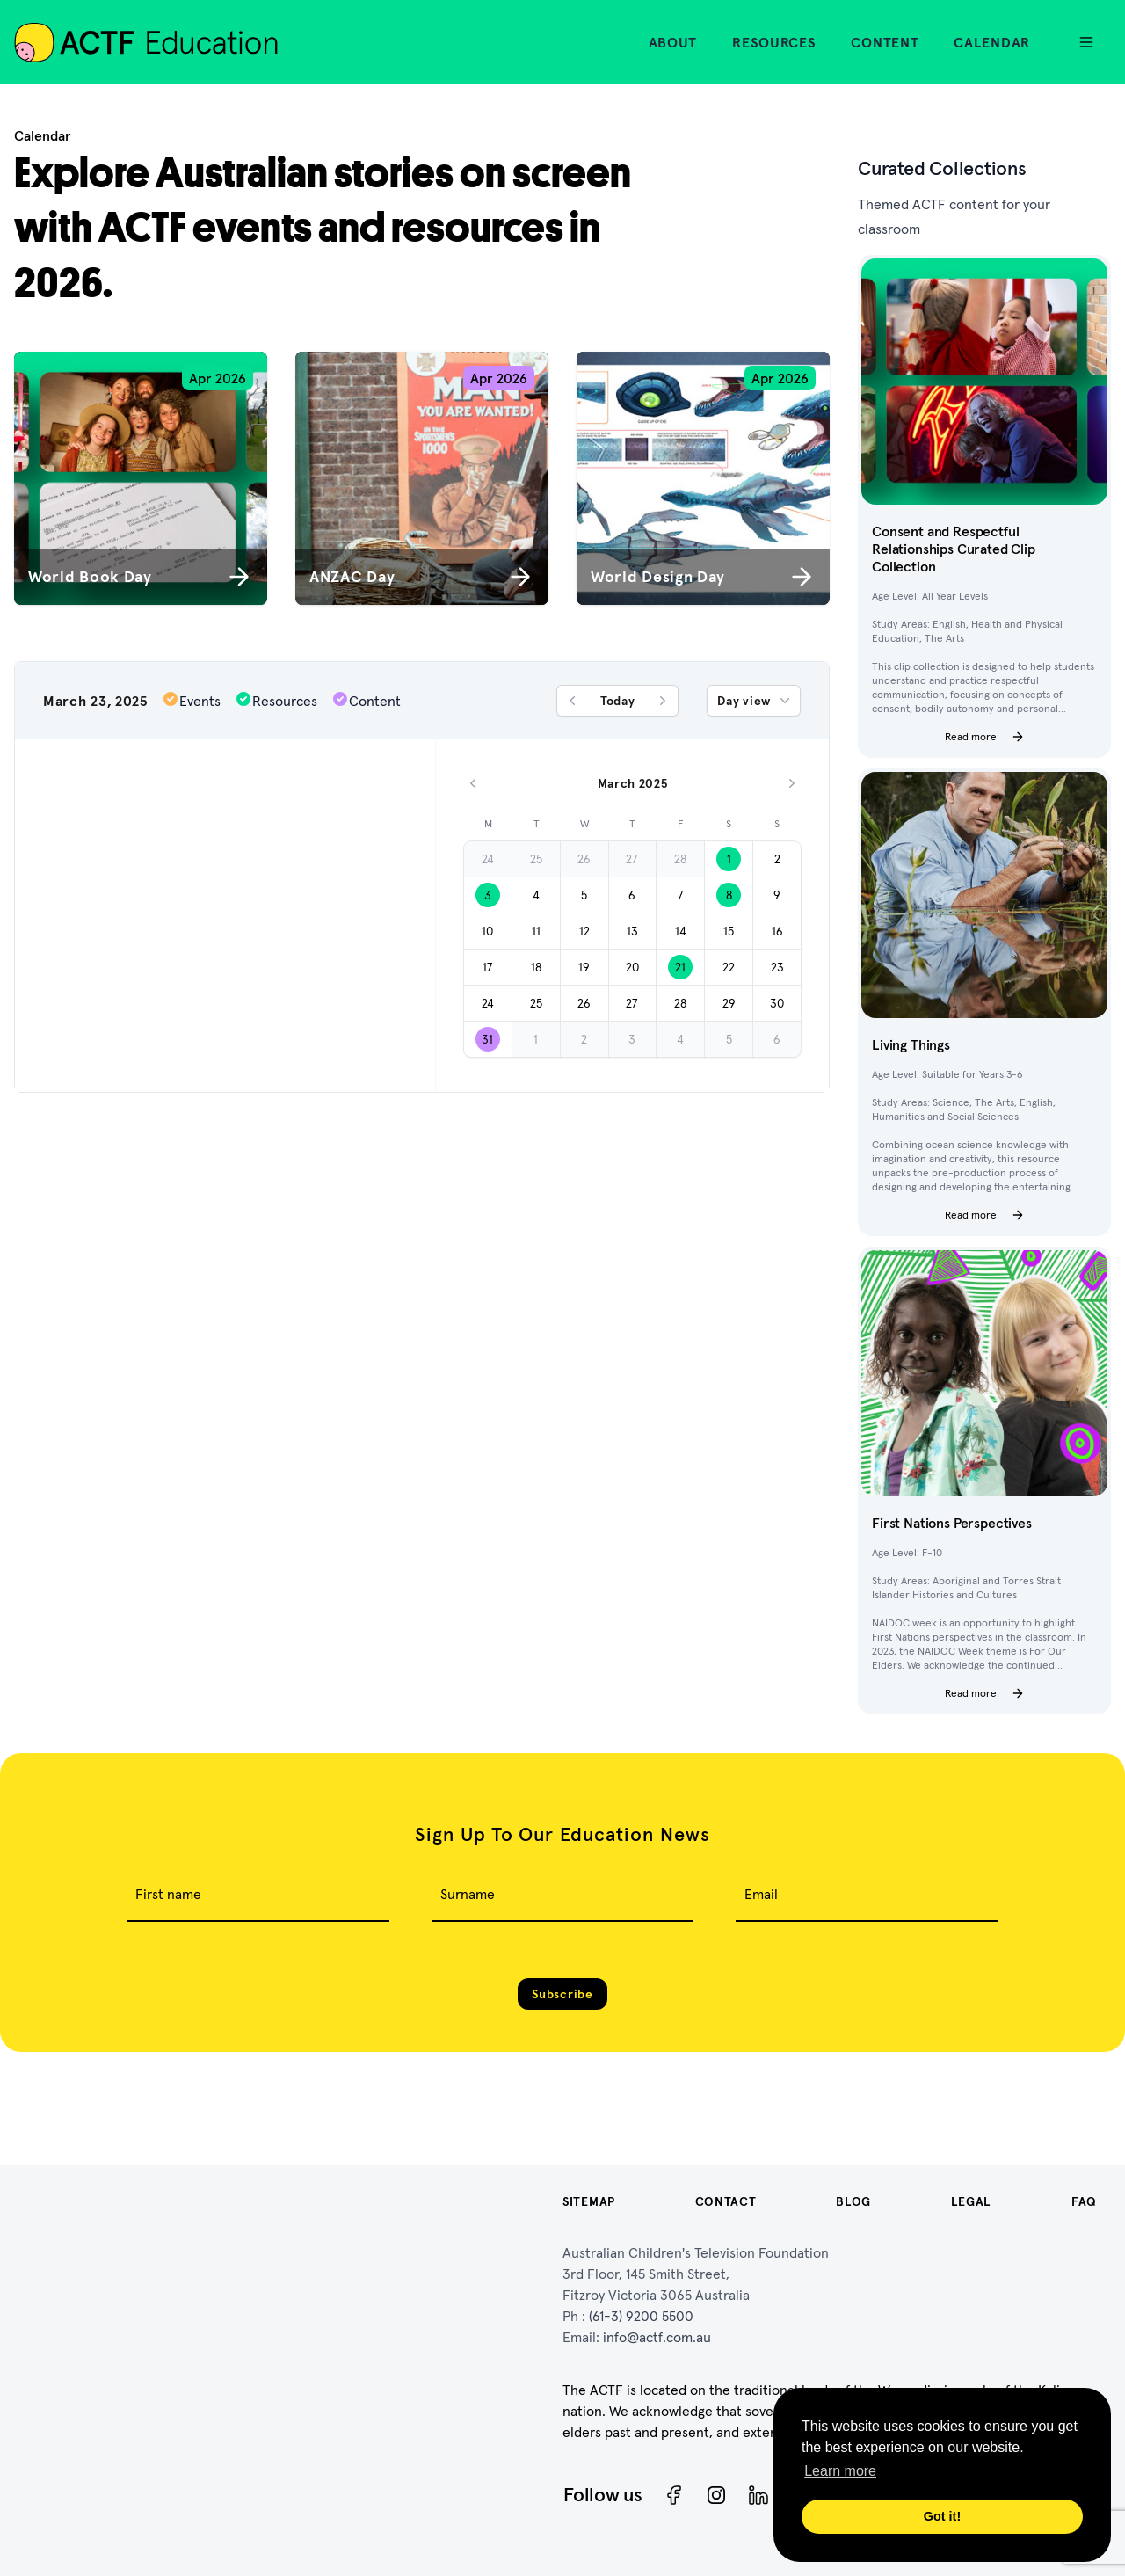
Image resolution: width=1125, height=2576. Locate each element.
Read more (985, 737)
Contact (726, 2201)
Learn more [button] (840, 2470)
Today (617, 701)
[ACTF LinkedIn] (758, 2495)
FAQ (1084, 2201)
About (673, 42)
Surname (467, 1894)
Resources (774, 42)
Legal (971, 2201)
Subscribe (562, 1994)
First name (168, 1894)
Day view (755, 700)
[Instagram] (716, 2495)
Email (761, 1894)
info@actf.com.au (657, 2337)
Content (884, 42)
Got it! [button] (942, 2516)
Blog (853, 2201)
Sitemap (588, 2201)
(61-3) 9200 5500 (641, 2316)
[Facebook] (674, 2495)
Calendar (992, 42)
